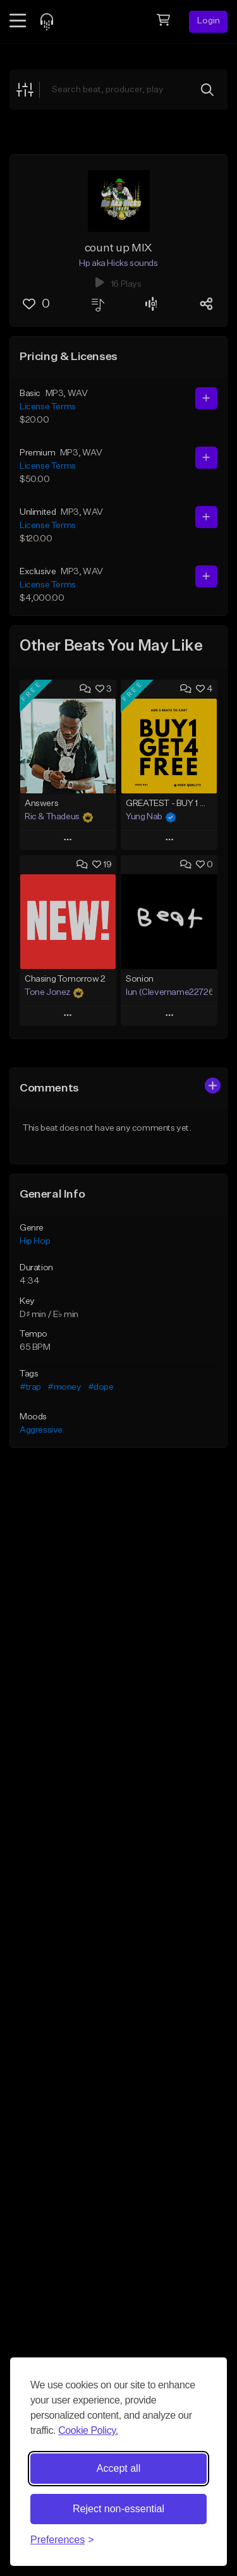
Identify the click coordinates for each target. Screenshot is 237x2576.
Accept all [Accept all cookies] (118, 2468)
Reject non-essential (118, 2508)
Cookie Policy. (88, 2430)
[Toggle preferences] (62, 2540)
